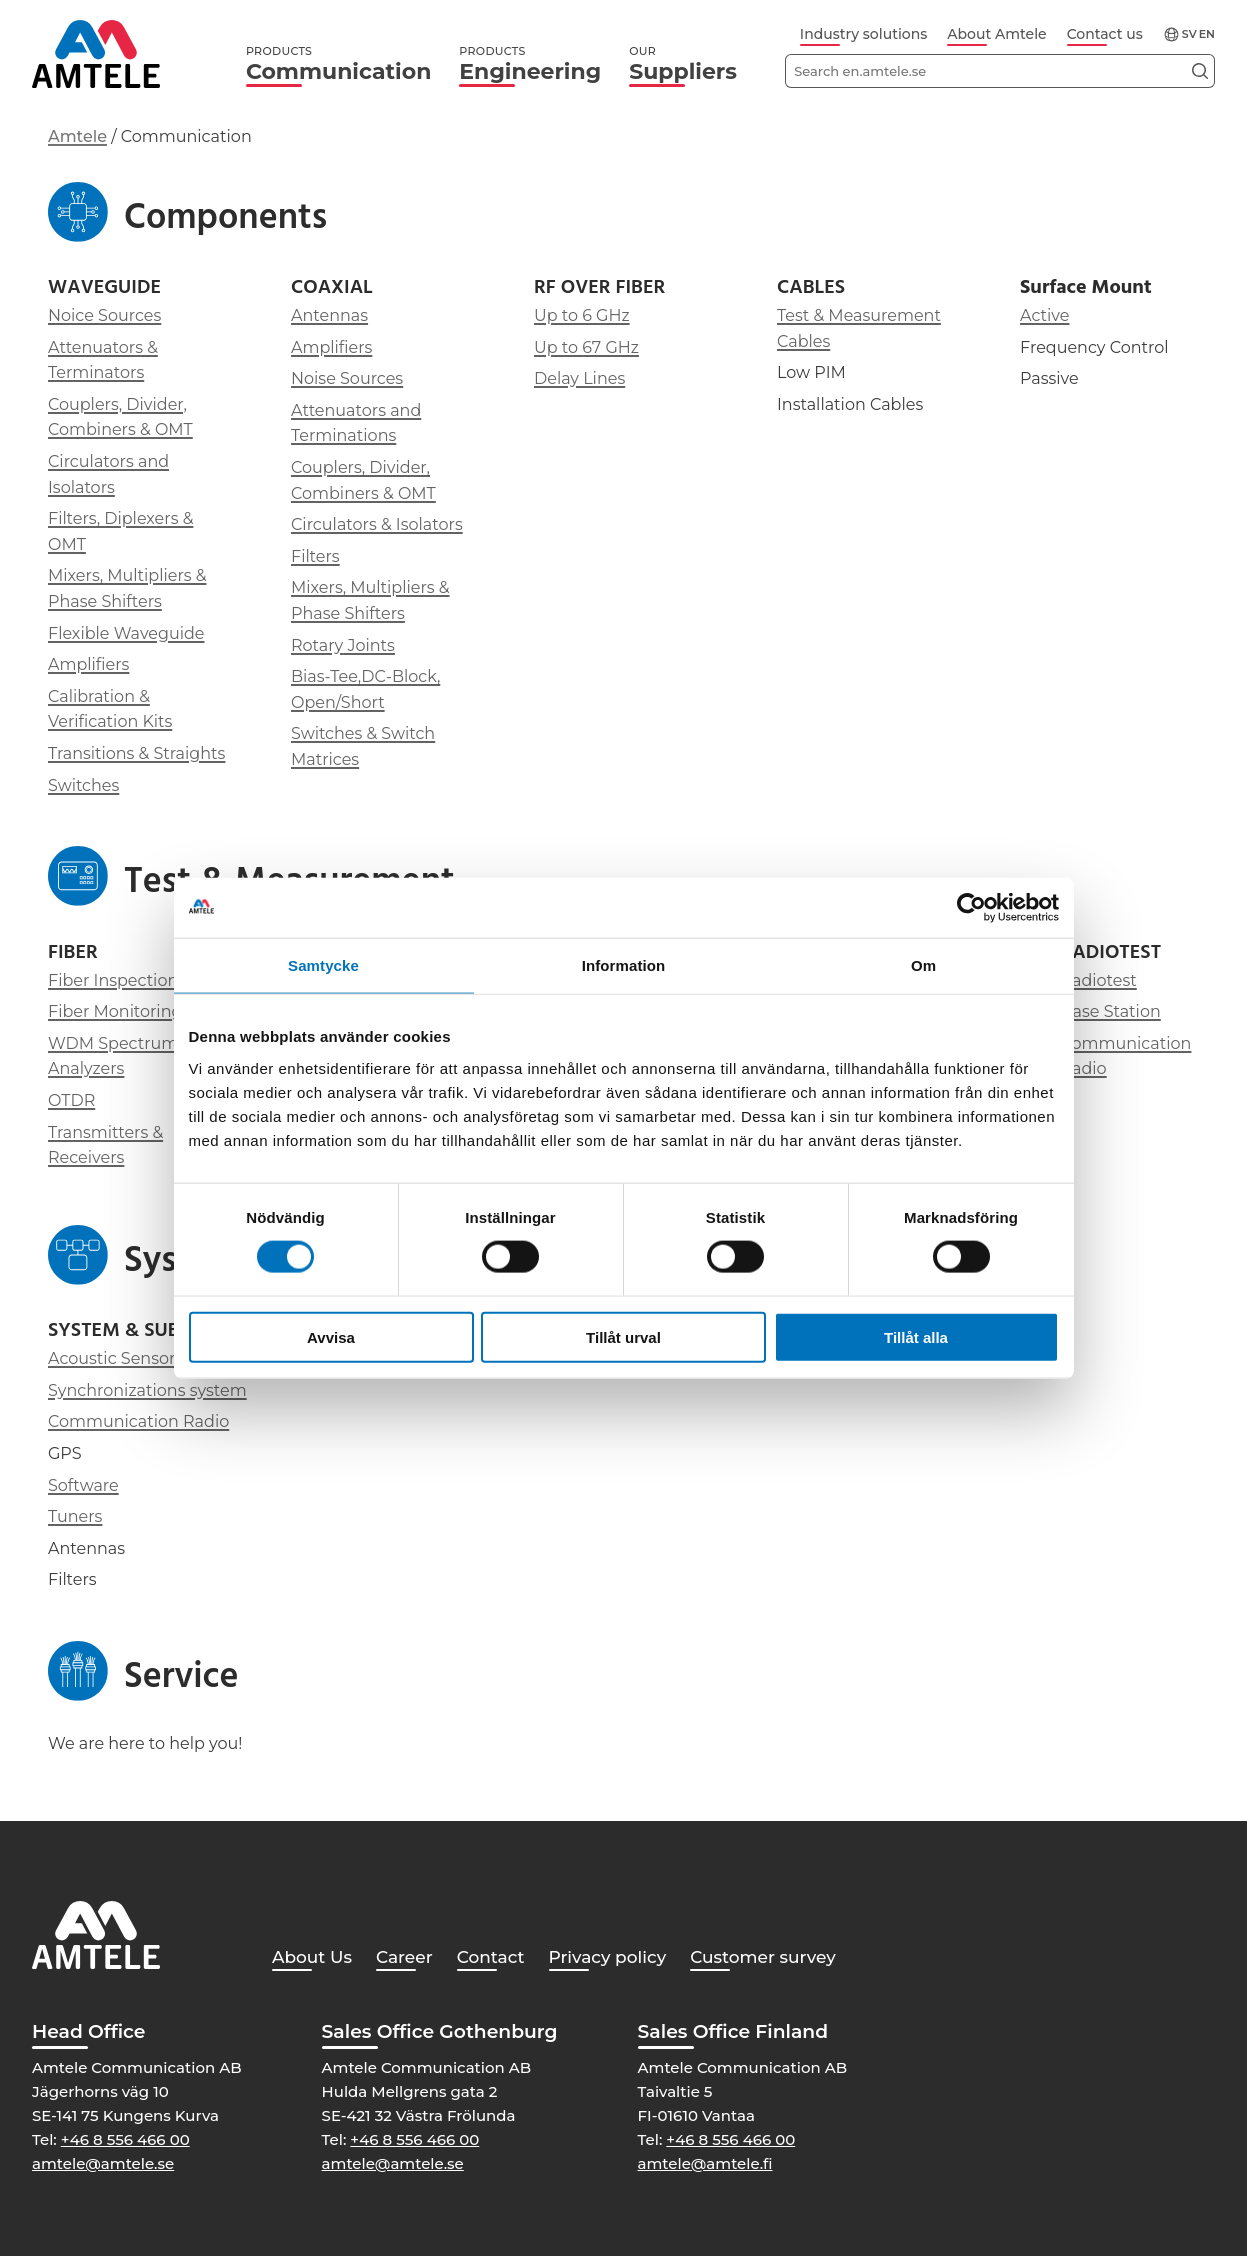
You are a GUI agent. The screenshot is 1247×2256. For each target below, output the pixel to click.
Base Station (1111, 1011)
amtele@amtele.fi (705, 2163)
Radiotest (1099, 980)
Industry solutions (863, 34)
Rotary (317, 645)
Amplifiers (88, 664)
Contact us (1105, 34)
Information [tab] (624, 965)
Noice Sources (104, 315)
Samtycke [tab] (323, 965)
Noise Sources (347, 378)
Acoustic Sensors (115, 1358)
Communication (338, 64)
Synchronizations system (147, 1390)
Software (83, 1485)
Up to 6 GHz (582, 315)
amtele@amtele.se (103, 2163)
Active (1044, 315)
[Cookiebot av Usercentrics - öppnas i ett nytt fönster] (971, 908)
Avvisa (331, 1336)
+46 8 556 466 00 (125, 2139)
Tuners (75, 1516)
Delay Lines (579, 378)
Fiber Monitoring (115, 1011)
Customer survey (763, 1957)
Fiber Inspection (113, 980)
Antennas (329, 315)
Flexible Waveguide (126, 633)
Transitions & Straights (136, 753)
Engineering (530, 64)
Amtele (77, 136)
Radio (1084, 1068)
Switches (83, 785)
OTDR (71, 1100)
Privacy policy (608, 1957)
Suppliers (683, 64)
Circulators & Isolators (377, 524)
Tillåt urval (623, 1336)
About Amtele (996, 34)
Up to (558, 347)
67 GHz (610, 347)
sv (1189, 34)
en (1207, 34)
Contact (491, 1957)
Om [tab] (923, 965)
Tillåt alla (916, 1336)
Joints (369, 645)
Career (404, 1957)
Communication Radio (138, 1421)
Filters (315, 556)
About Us (312, 1957)
